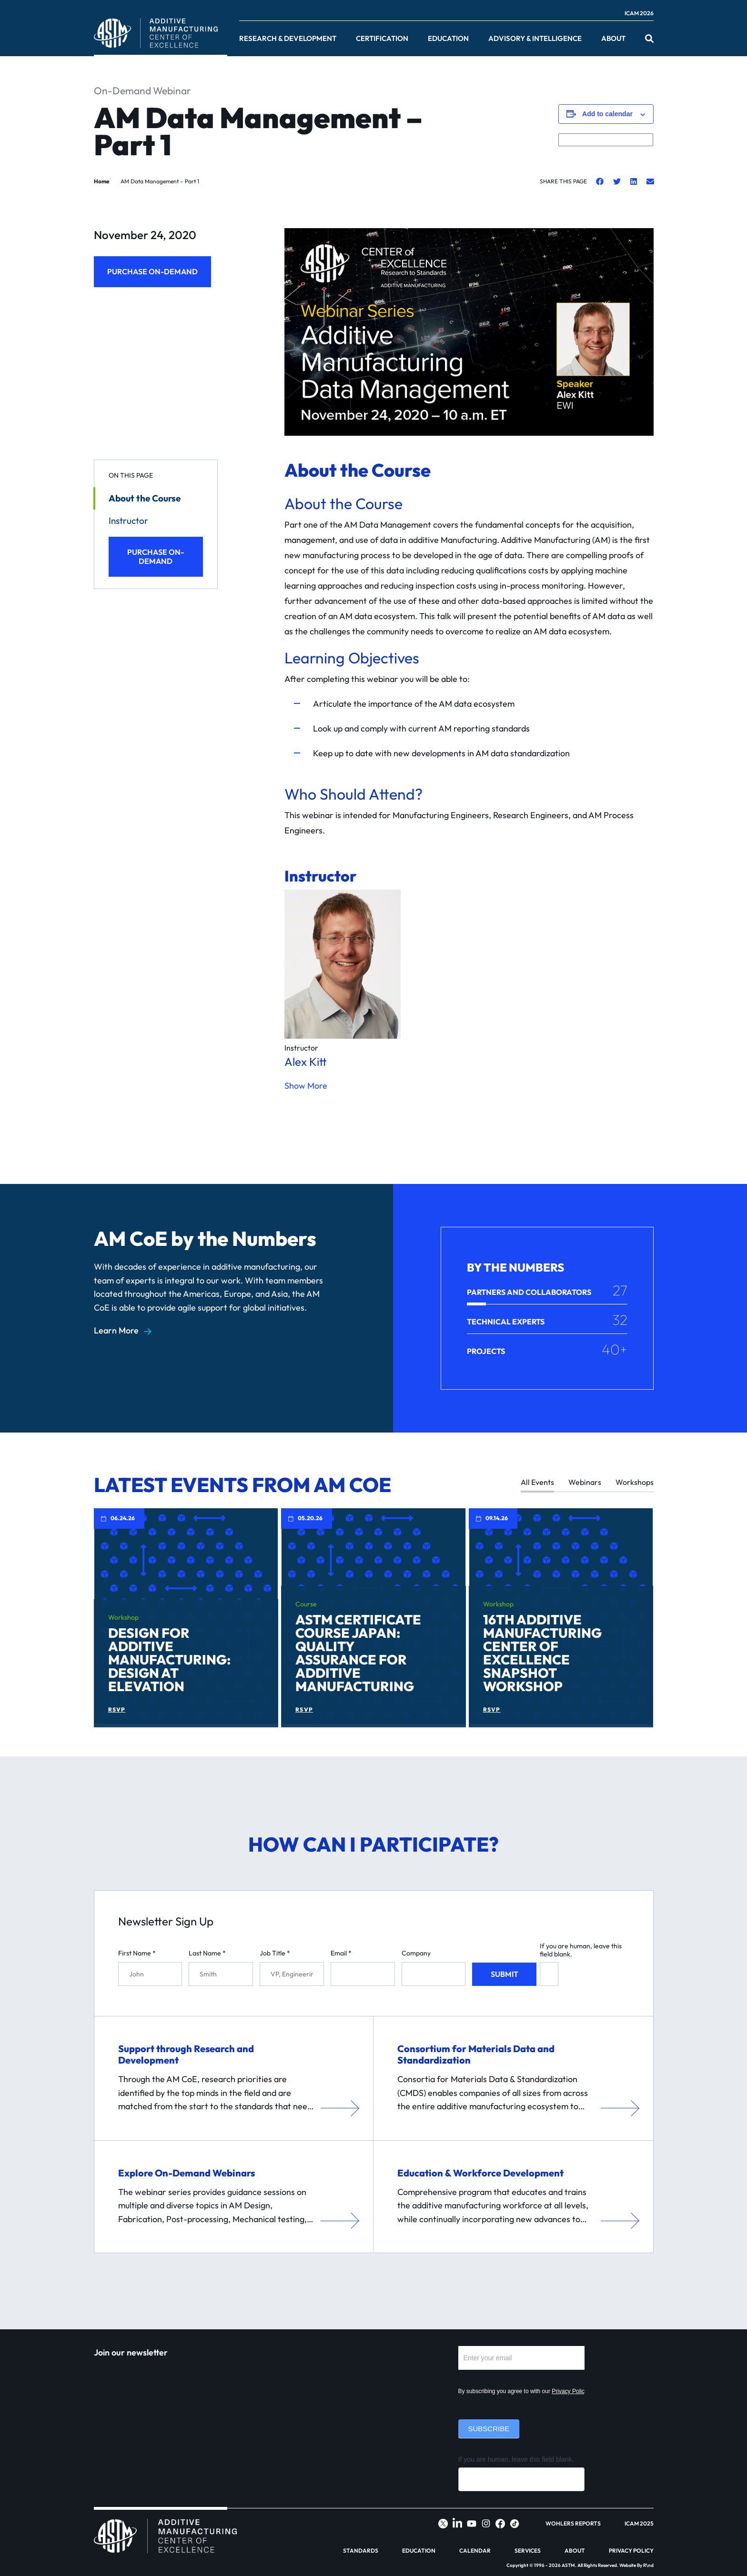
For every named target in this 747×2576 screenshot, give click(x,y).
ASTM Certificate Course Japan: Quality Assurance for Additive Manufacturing (358, 1652)
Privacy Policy (569, 2391)
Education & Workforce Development (480, 2173)
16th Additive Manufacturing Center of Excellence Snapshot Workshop (542, 1652)
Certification (382, 38)
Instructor (128, 520)
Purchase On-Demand (152, 271)
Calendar (475, 2550)
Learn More (116, 1330)
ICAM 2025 (639, 2523)
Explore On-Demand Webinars (186, 2173)
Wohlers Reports (573, 2523)
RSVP (117, 1709)
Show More (305, 1085)
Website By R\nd (636, 2565)
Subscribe (489, 2429)
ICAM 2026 (639, 13)
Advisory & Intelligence (535, 38)
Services (528, 2550)
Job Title (275, 1953)
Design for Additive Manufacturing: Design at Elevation (169, 1659)
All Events (537, 1482)
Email (341, 1953)
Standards (360, 2550)
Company (416, 1953)
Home (102, 181)
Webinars (584, 1482)
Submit (504, 1974)
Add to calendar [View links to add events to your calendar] (607, 114)
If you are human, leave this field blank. (581, 1950)
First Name (137, 1953)
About (613, 38)
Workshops (635, 1482)
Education (448, 38)
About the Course (145, 498)
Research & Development (287, 38)
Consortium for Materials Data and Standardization (476, 2054)
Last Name (207, 1953)
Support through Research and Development (186, 2054)
